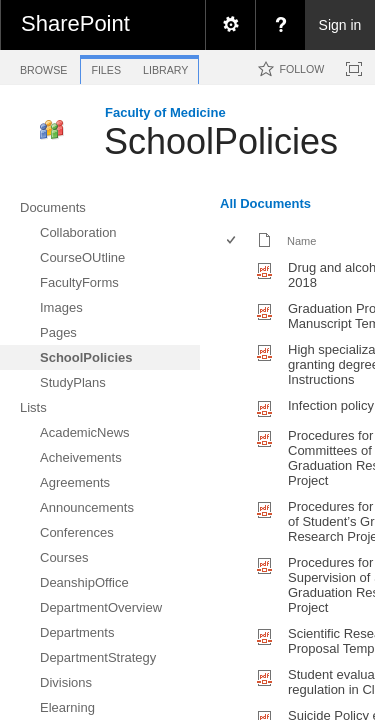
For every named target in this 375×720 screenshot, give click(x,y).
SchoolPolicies (221, 141)
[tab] (43, 66)
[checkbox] (232, 241)
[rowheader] (236, 275)
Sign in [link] (340, 25)
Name (301, 241)
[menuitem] (230, 25)
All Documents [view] (265, 203)
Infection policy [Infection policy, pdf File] (331, 405)
